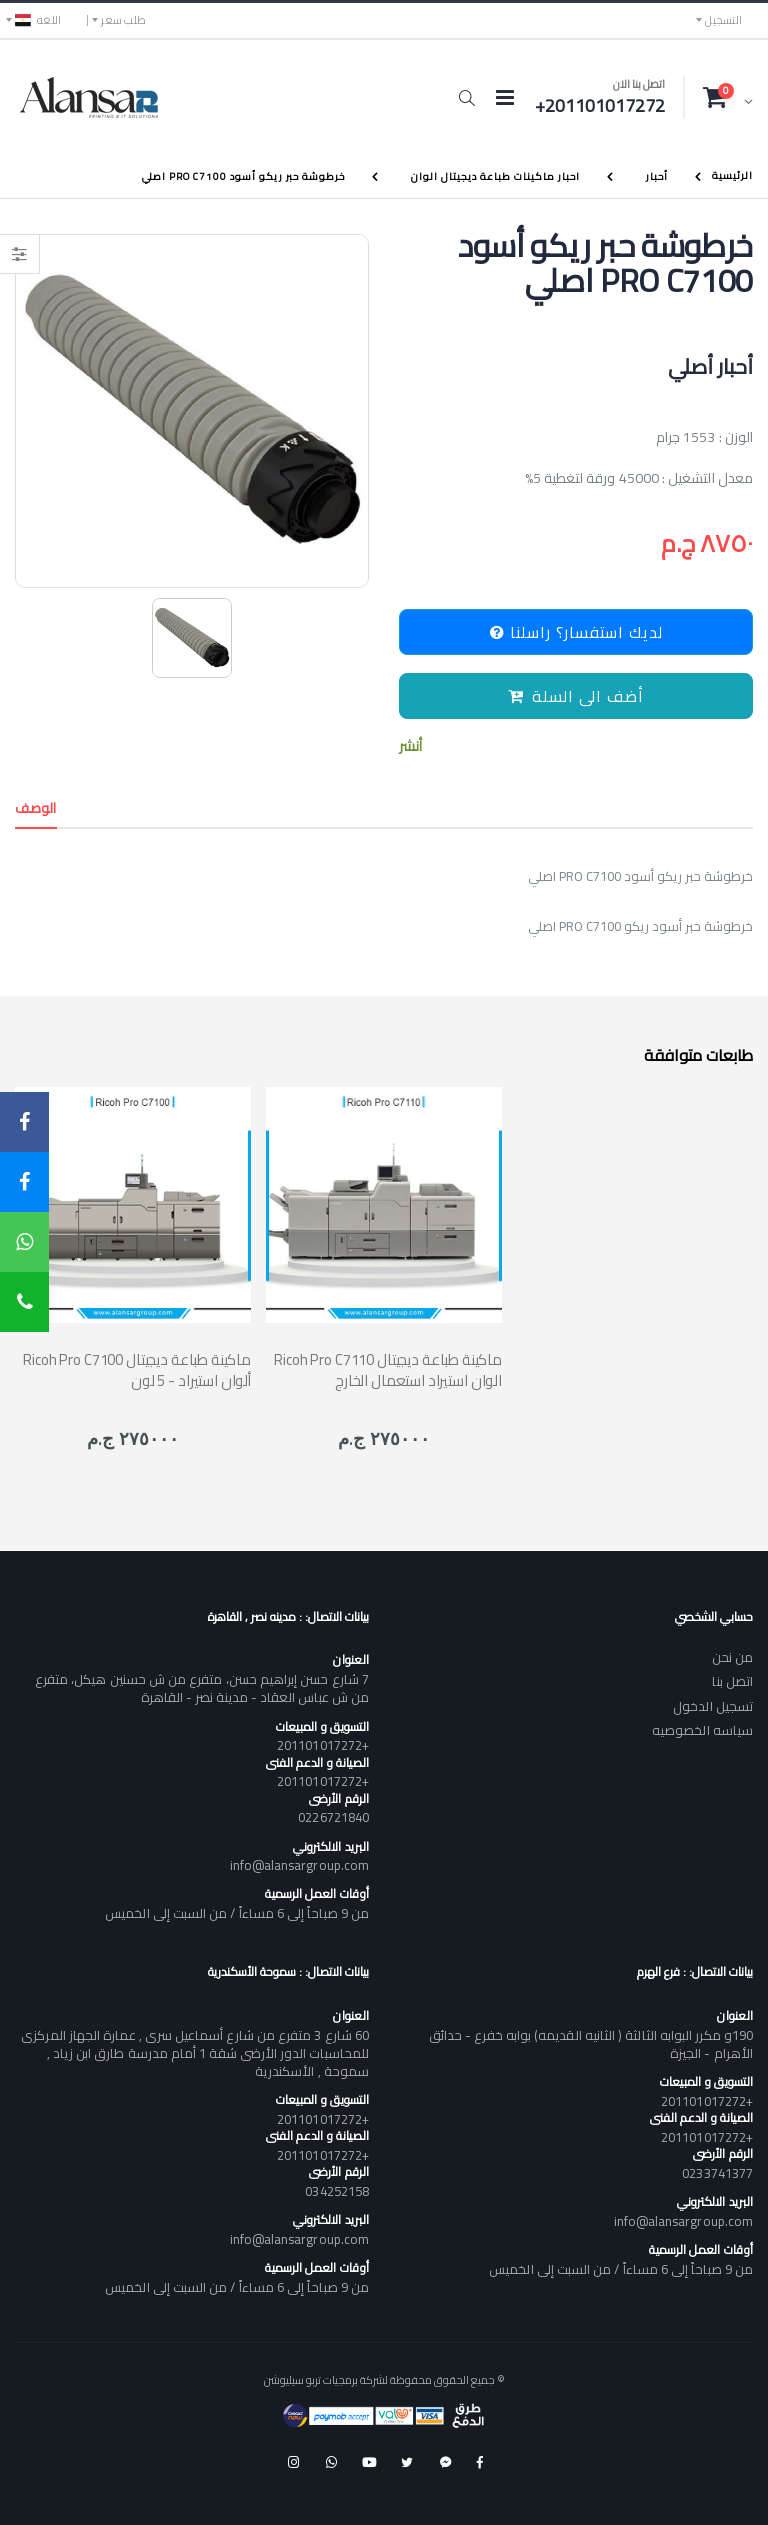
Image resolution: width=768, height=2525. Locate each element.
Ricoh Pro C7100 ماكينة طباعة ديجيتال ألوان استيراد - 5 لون (137, 1370)
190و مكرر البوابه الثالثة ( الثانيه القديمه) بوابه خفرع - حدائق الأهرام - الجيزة (591, 2044)
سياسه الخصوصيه (702, 1730)
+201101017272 (323, 1745)
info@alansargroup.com (299, 1865)
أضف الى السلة (576, 696)
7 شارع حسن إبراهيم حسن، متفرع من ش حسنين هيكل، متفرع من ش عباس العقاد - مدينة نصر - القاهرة (202, 1688)
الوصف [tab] (36, 808)
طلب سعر (123, 20)
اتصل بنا (732, 1681)
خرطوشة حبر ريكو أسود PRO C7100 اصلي (243, 176)
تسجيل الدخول (713, 1706)
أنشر (410, 746)
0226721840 (333, 1817)
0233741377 (717, 2173)
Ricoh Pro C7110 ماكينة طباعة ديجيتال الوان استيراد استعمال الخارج (388, 1370)
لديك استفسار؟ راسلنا (576, 632)
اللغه (38, 20)
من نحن (732, 1657)
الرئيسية (732, 175)
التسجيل (723, 20)
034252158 (337, 2191)
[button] (466, 98)
